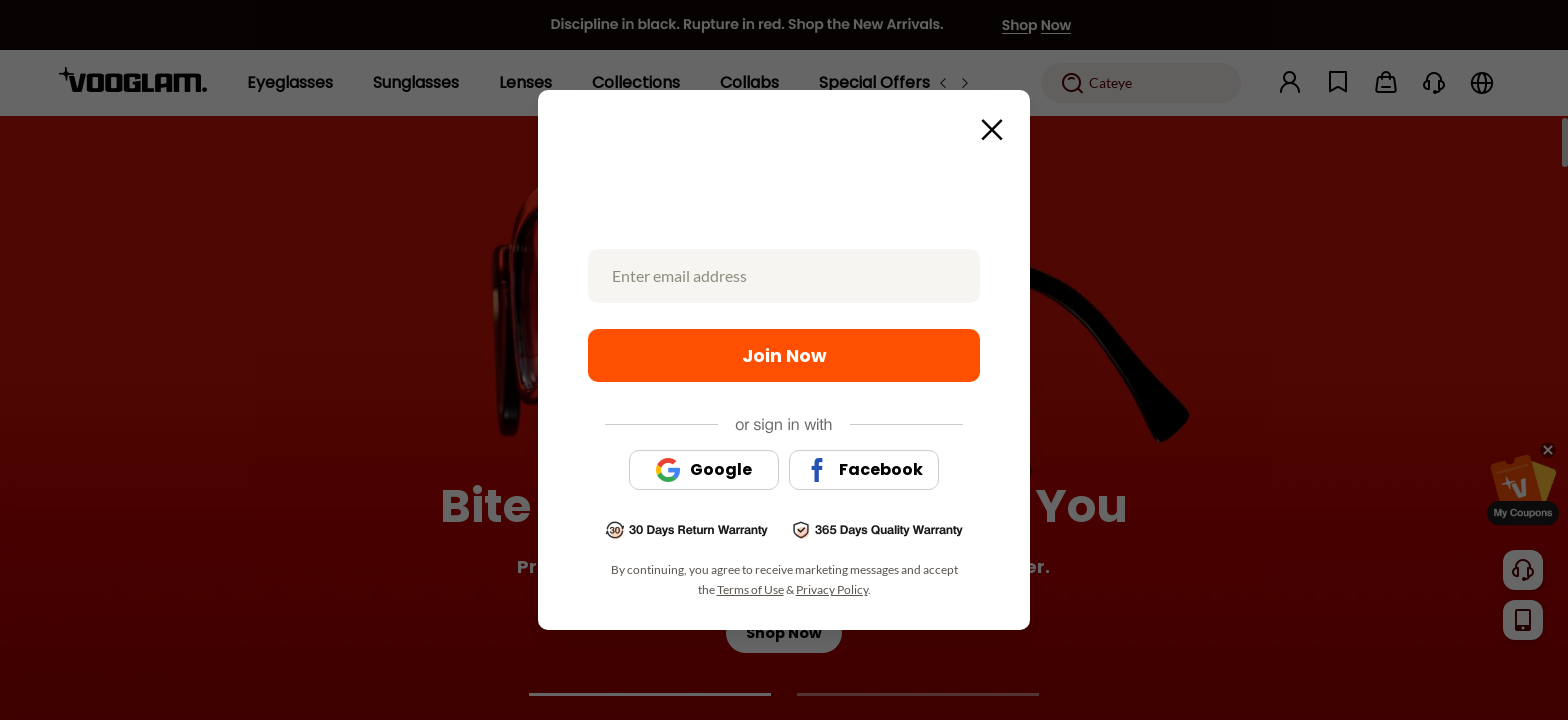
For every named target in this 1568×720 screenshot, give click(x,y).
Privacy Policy (832, 589)
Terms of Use (750, 589)
